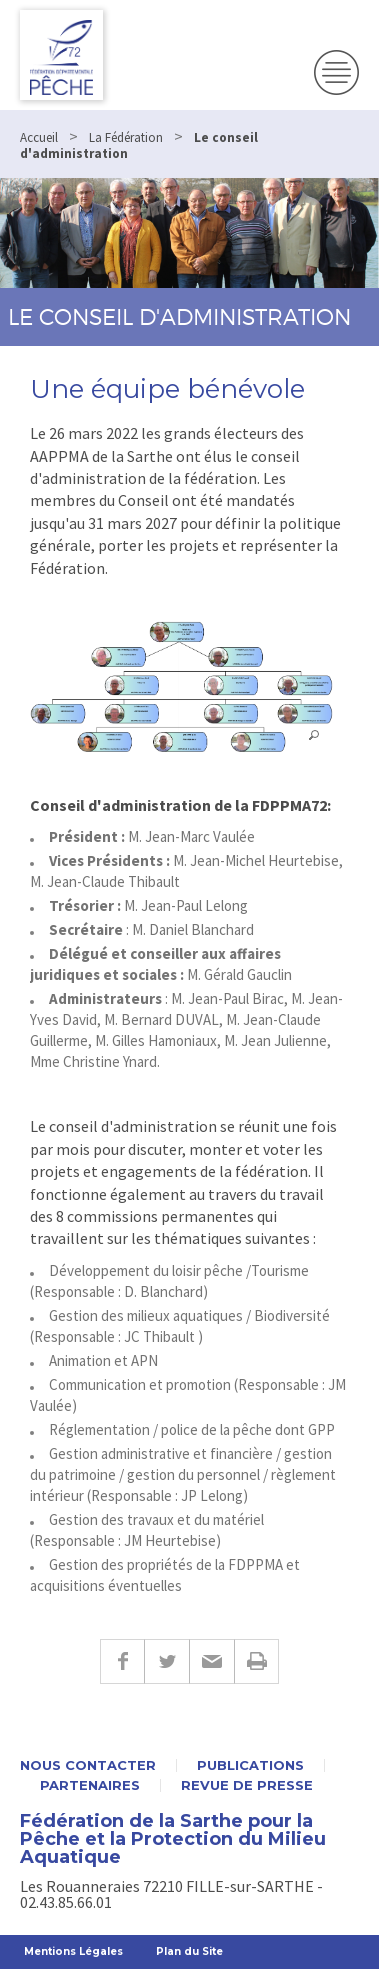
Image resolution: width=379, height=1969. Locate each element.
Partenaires (90, 1785)
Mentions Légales (73, 1951)
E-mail (211, 1661)
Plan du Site (189, 1951)
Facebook (122, 1661)
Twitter (166, 1661)
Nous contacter (88, 1765)
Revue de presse (247, 1785)
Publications (250, 1765)
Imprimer (256, 1661)
